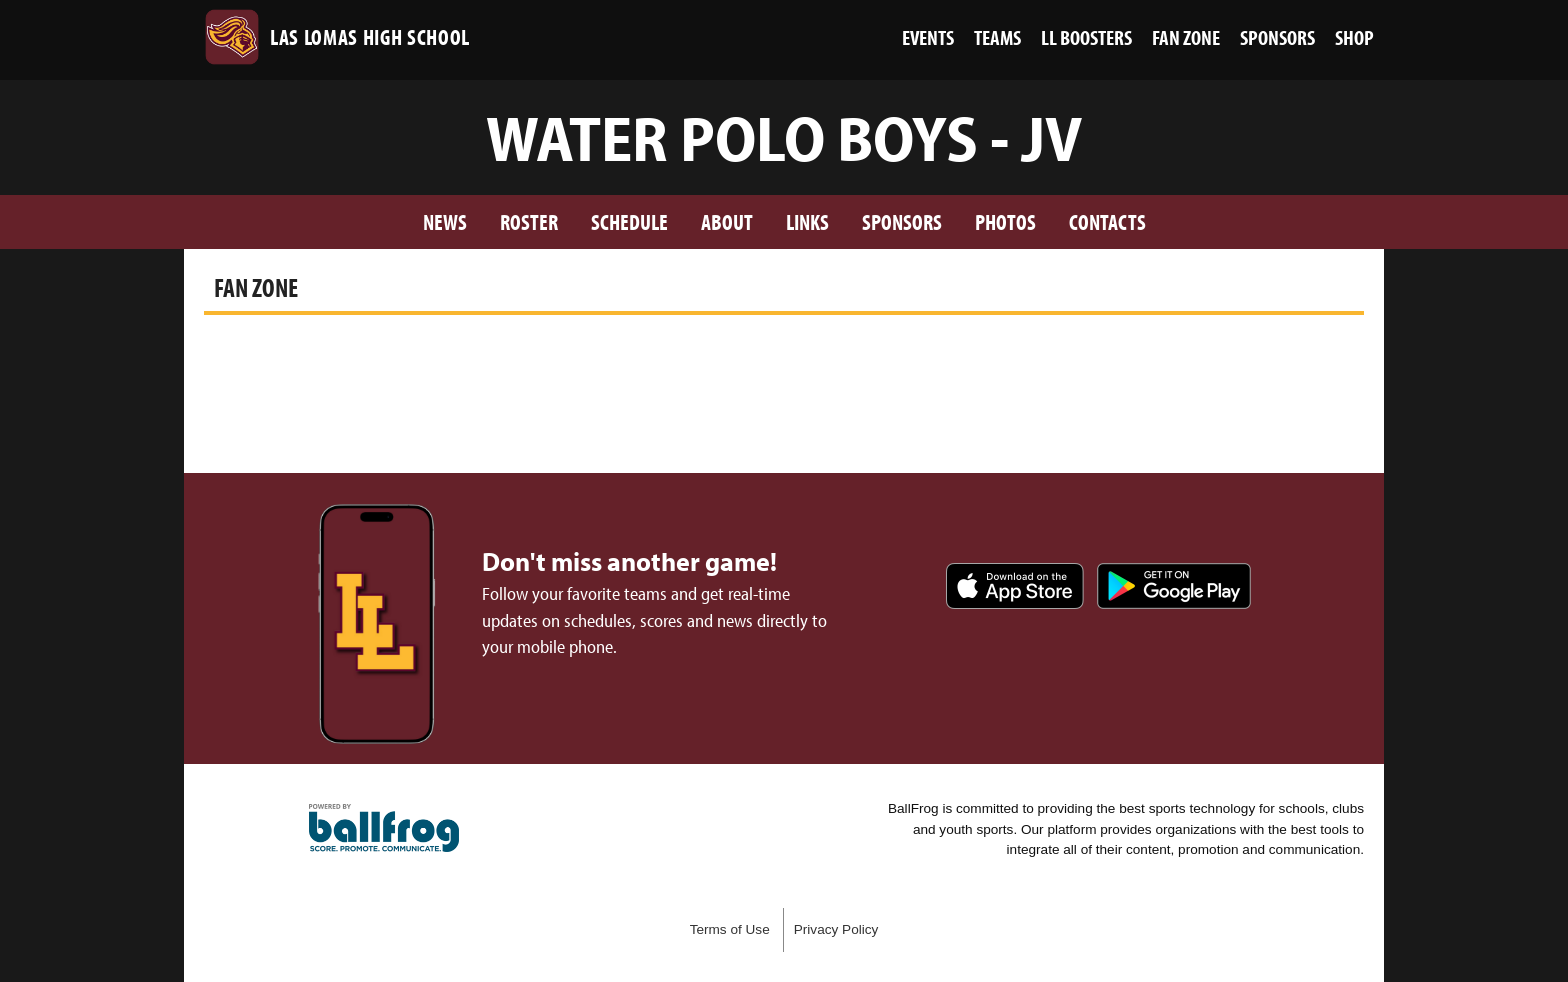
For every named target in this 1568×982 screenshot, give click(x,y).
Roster (529, 221)
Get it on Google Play (1174, 586)
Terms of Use (730, 929)
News (445, 221)
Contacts (1107, 221)
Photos (1005, 221)
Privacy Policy (836, 929)
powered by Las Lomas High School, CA (384, 828)
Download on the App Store (1015, 586)
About (727, 221)
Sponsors (902, 221)
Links (807, 221)
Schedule (629, 221)
